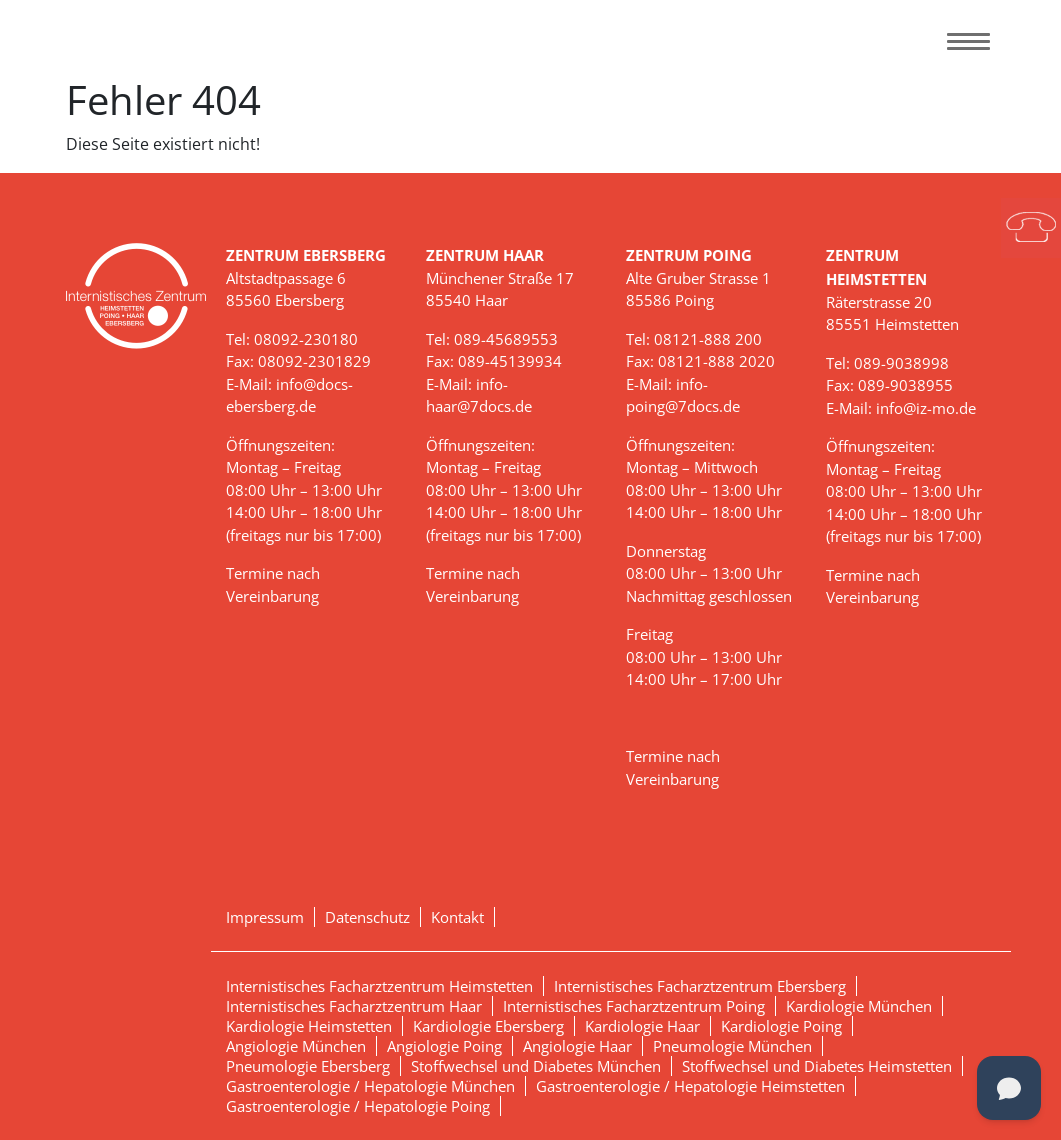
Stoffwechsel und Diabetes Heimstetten (817, 1066)
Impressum (265, 917)
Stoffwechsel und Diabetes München (536, 1066)
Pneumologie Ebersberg (308, 1066)
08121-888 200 (708, 339)
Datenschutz (367, 917)
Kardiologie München (859, 1006)
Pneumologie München (732, 1046)
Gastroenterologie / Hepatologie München (370, 1086)
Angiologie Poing (444, 1046)
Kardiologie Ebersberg (488, 1026)
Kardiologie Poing (781, 1026)
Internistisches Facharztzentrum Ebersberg (700, 986)
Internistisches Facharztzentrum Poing (634, 1006)
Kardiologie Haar (642, 1026)
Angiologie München (296, 1046)
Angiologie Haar (577, 1046)
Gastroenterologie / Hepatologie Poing (358, 1106)
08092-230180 (306, 339)
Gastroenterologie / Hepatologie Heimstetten (690, 1086)
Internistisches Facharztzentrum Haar (354, 1006)
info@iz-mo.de (926, 408)
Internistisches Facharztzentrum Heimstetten (379, 986)
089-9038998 (901, 363)
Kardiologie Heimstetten (309, 1026)
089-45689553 (506, 339)
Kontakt (457, 917)
